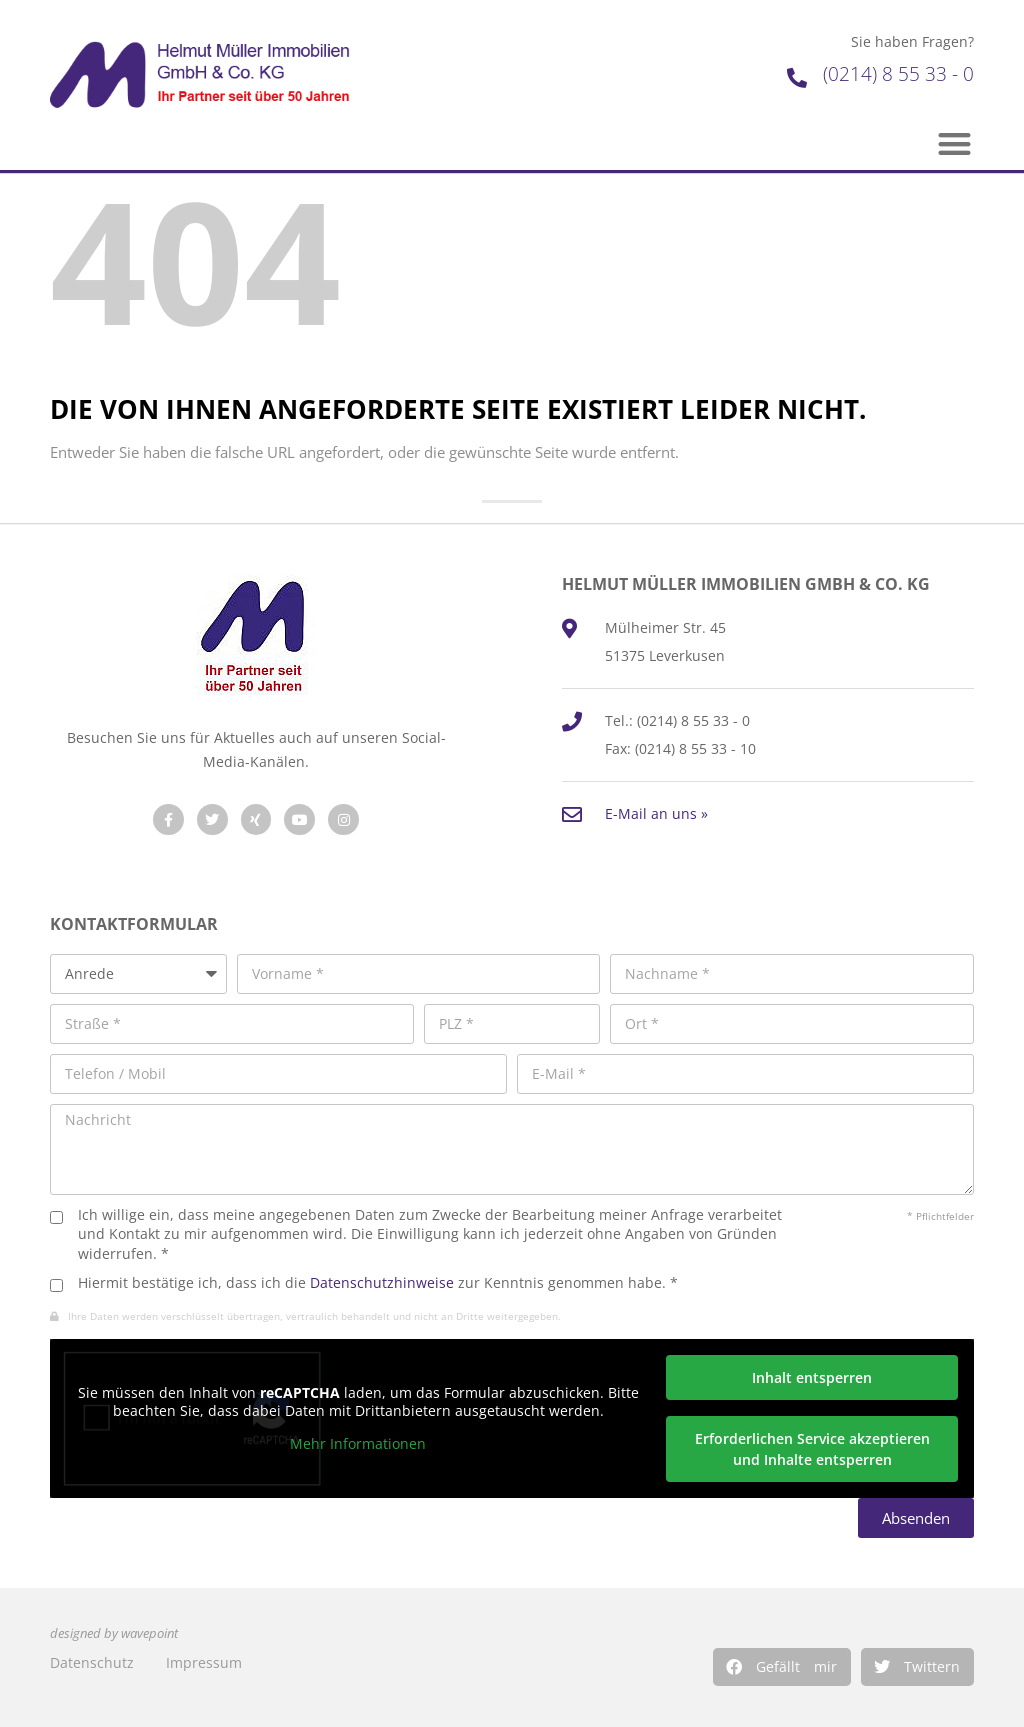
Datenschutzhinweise (382, 1282)
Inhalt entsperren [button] (812, 1377)
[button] (782, 1667)
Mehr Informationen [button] (358, 1445)
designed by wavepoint (114, 1633)
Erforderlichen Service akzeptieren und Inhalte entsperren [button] (812, 1449)
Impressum (204, 1662)
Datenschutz (92, 1662)
